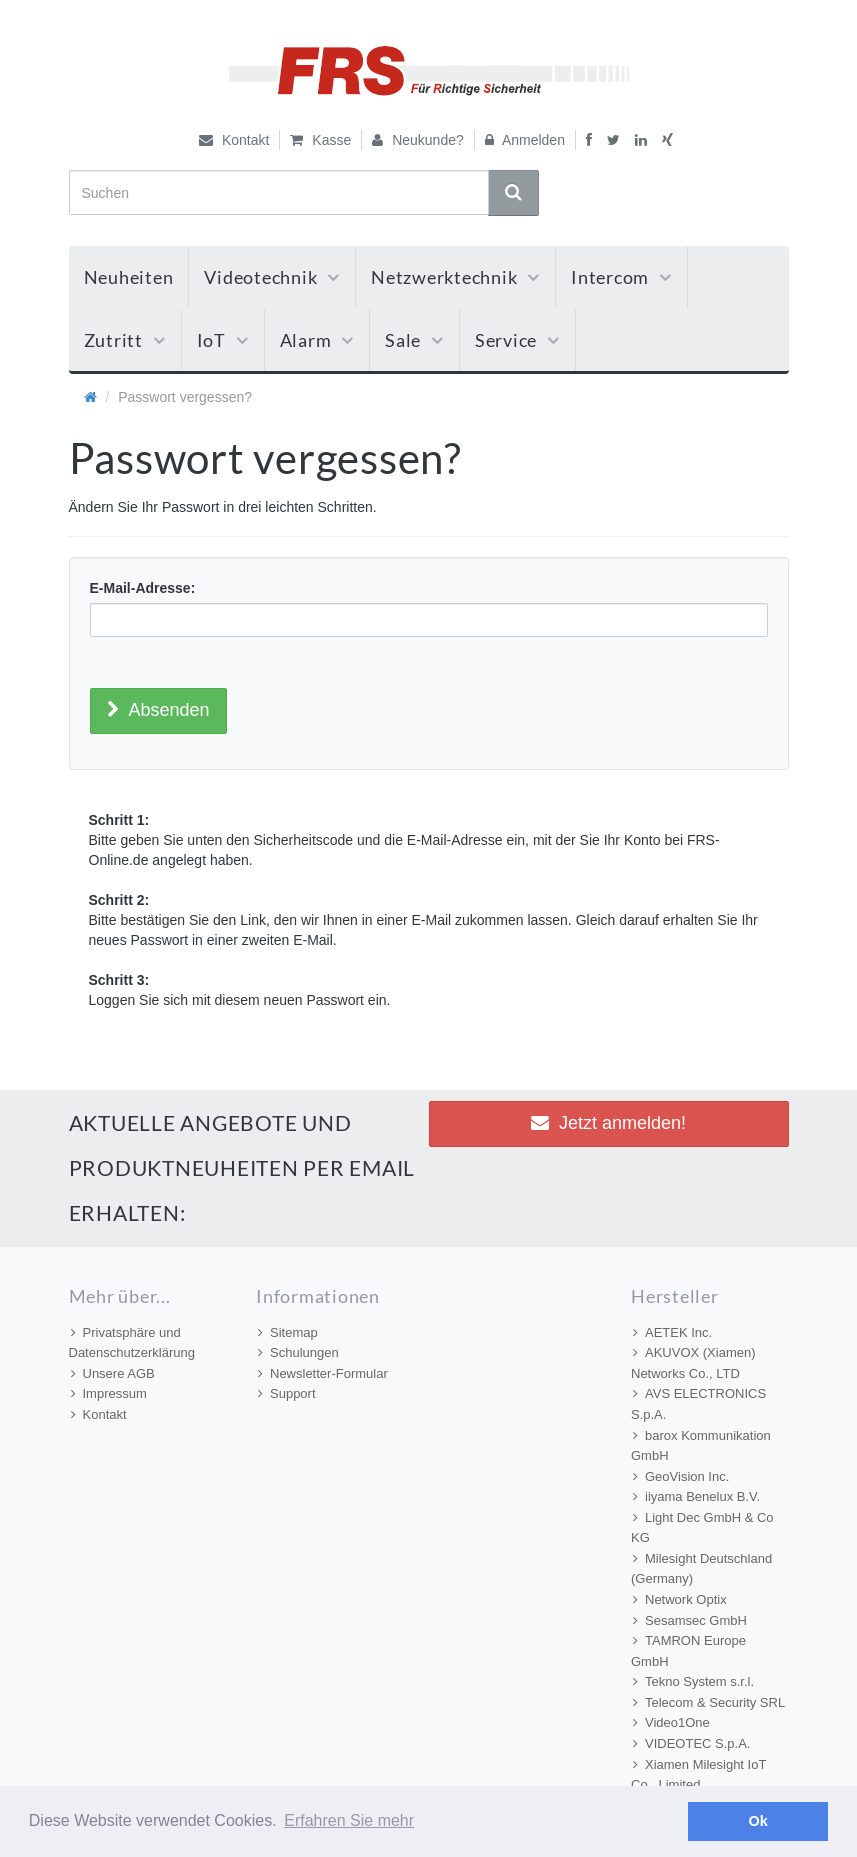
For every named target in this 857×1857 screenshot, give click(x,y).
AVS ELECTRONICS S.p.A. (698, 1404)
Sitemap (288, 1332)
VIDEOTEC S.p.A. (691, 1743)
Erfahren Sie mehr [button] (349, 1820)
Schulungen (298, 1352)
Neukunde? (418, 140)
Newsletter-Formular (323, 1373)
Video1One (671, 1722)
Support (287, 1393)
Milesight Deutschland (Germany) (701, 1569)
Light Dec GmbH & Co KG (702, 1528)
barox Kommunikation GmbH (701, 1446)
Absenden (158, 710)
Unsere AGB (113, 1373)
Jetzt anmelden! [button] (608, 1123)
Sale (414, 340)
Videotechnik (272, 277)
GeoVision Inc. (681, 1476)
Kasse (320, 140)
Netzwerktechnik (455, 277)
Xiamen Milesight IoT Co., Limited (698, 1775)
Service (517, 340)
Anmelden (525, 140)
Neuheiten (129, 277)
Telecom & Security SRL (709, 1702)
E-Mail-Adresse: (143, 588)
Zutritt (125, 340)
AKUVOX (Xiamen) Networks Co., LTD (693, 1363)
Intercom (621, 277)
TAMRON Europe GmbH (688, 1651)
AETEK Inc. (672, 1332)
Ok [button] (758, 1821)
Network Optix (680, 1599)
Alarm (317, 340)
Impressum (109, 1393)
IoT (223, 340)
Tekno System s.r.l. (693, 1681)
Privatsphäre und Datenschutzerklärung (132, 1343)
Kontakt (234, 140)
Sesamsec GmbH (690, 1620)
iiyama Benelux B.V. (696, 1496)
